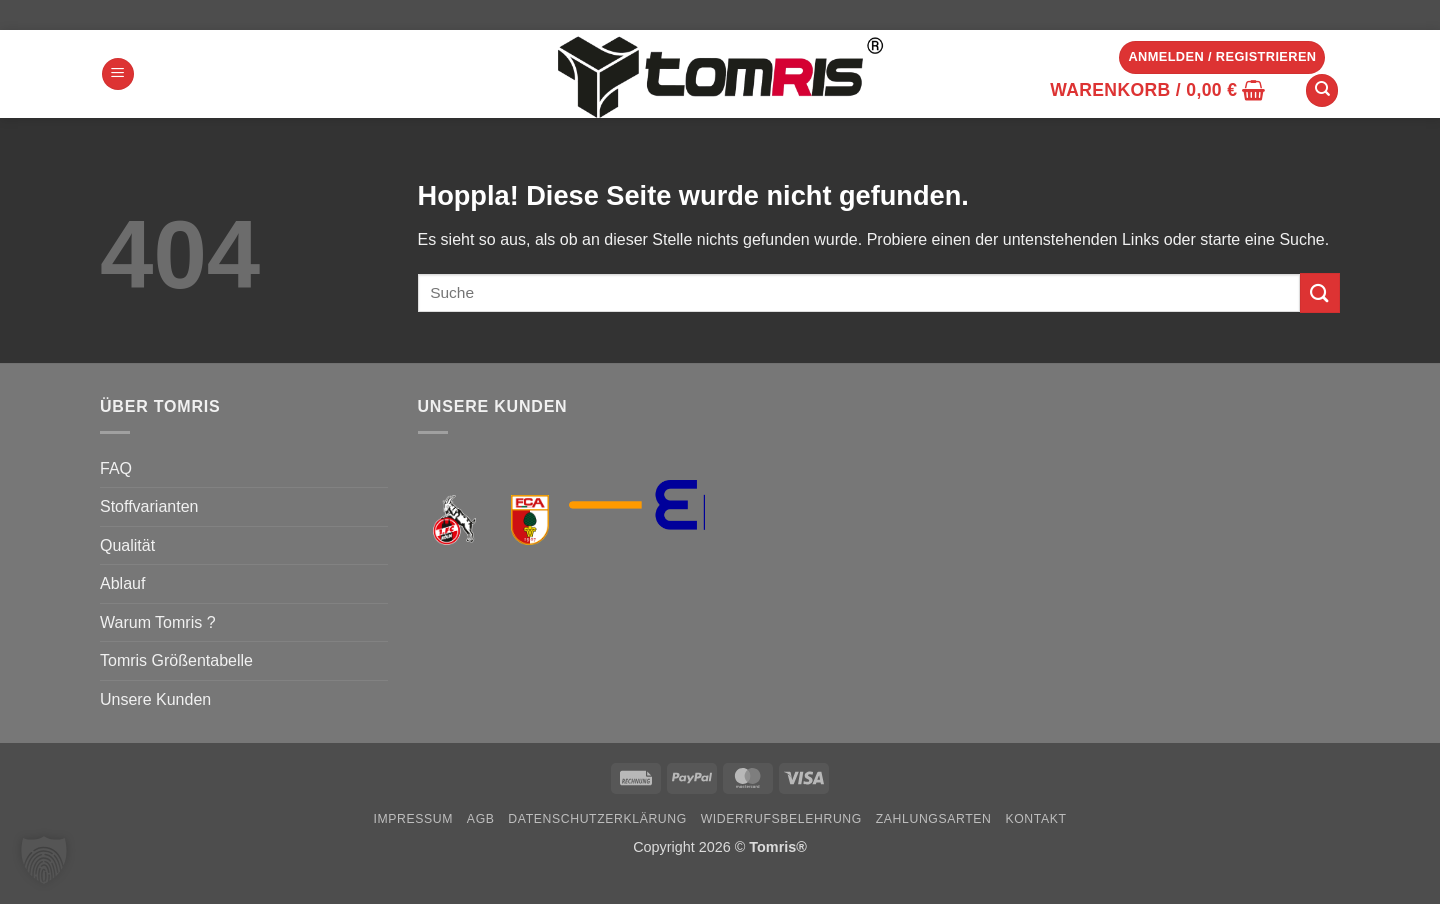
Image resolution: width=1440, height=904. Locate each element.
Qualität (127, 545)
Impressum (413, 819)
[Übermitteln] (1320, 292)
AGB (481, 819)
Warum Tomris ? (158, 622)
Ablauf (122, 583)
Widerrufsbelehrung (781, 819)
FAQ (116, 468)
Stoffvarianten (149, 506)
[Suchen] (1322, 90)
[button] (118, 74)
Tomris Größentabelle (176, 660)
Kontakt (1035, 819)
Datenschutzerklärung (597, 819)
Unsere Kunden (155, 699)
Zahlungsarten (934, 819)
